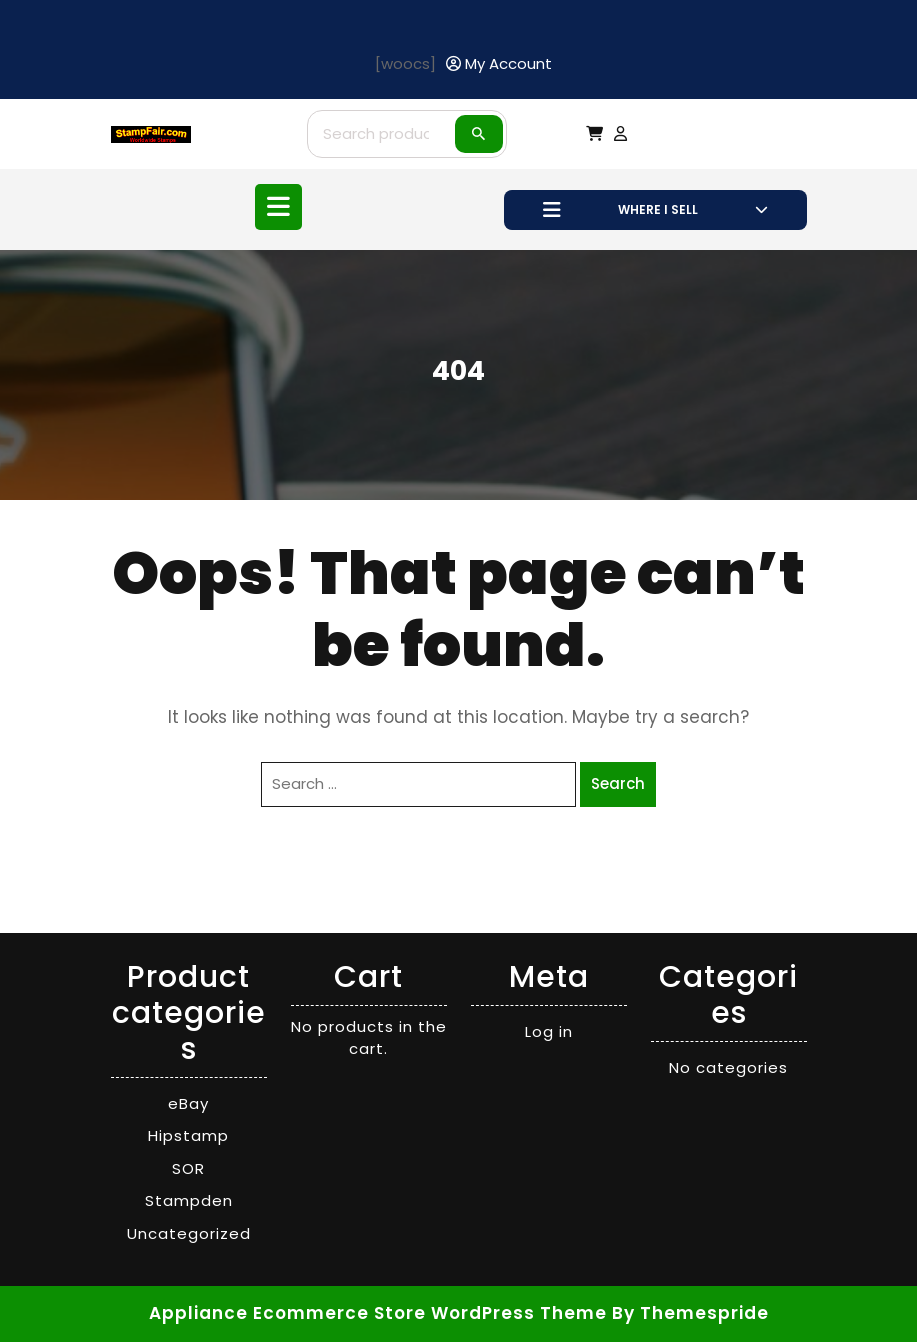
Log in (549, 1031)
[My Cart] (594, 133)
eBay (188, 1103)
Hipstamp (188, 1135)
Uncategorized (189, 1233)
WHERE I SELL (655, 210)
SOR (188, 1168)
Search (479, 134)
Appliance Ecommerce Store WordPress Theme (378, 1313)
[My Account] (499, 64)
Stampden (189, 1200)
